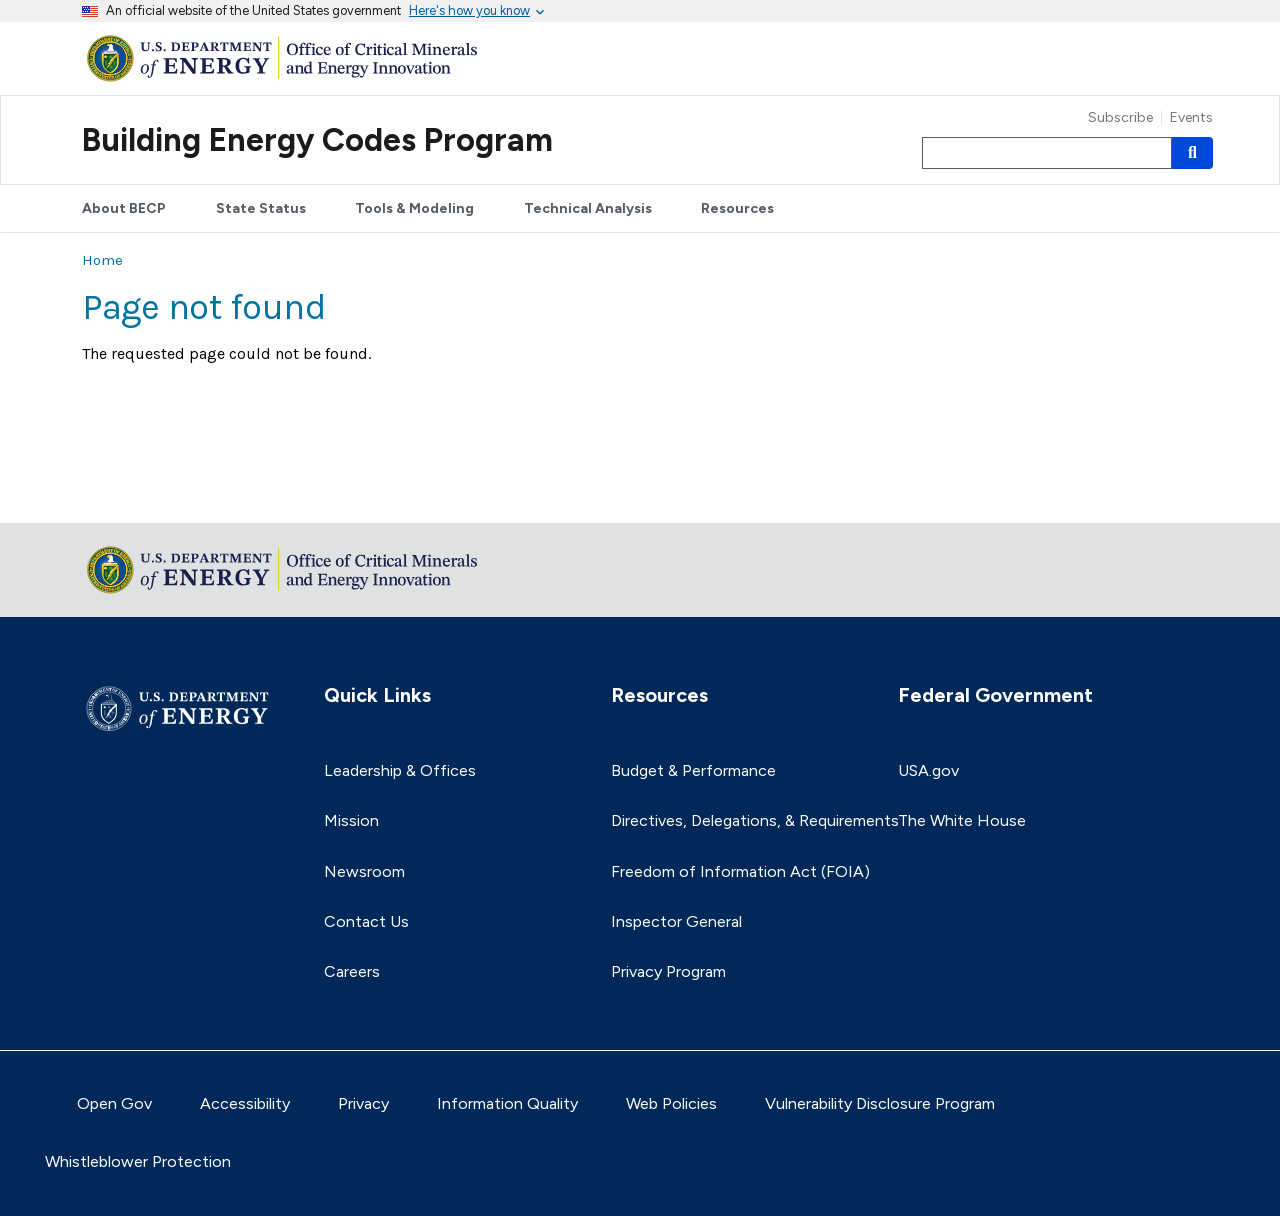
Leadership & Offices (400, 770)
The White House (962, 820)
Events (1191, 118)
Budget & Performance (693, 770)
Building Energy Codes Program (317, 140)
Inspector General (676, 921)
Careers (352, 971)
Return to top (132, 494)
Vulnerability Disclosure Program (880, 1103)
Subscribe (1120, 118)
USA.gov (928, 770)
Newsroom (364, 871)
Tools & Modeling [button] (414, 208)
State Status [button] (261, 208)
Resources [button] (737, 208)
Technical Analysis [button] (588, 208)
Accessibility (245, 1103)
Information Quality (507, 1103)
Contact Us (366, 921)
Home (102, 260)
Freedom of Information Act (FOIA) (740, 871)
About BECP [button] (124, 208)
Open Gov (114, 1103)
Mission (351, 820)
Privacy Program (668, 971)
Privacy (363, 1103)
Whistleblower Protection (138, 1161)
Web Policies (671, 1103)
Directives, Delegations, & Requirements (755, 820)
